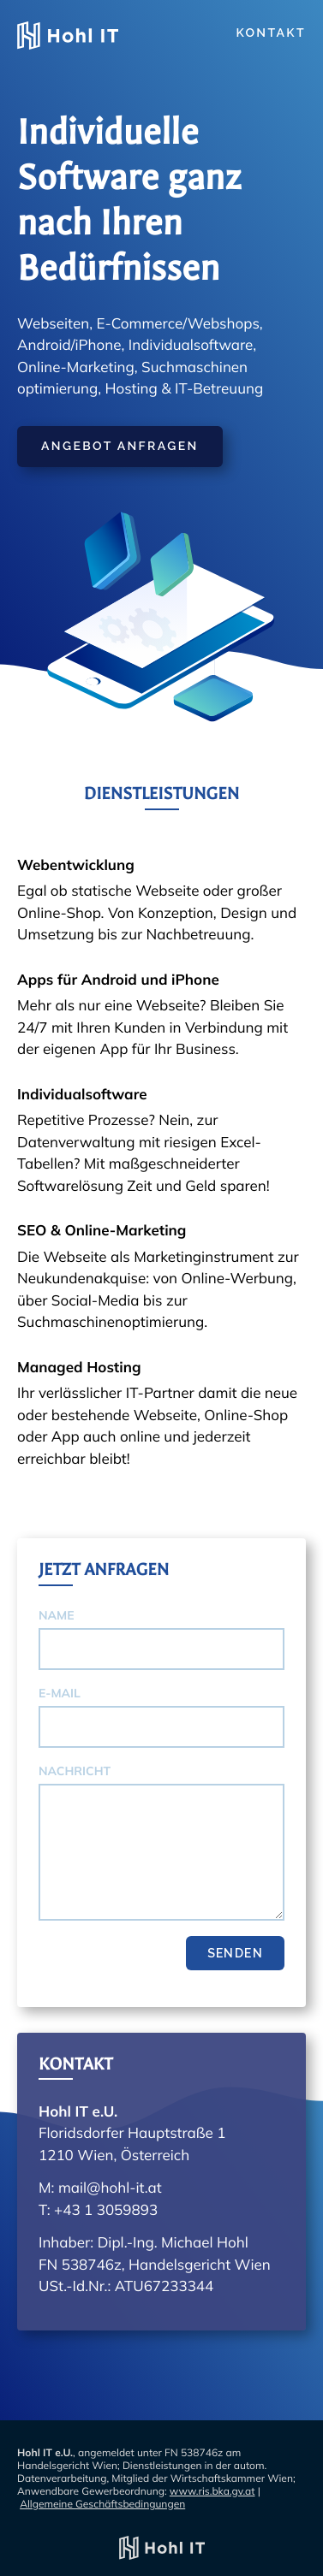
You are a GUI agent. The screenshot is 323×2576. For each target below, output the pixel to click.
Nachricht (75, 1771)
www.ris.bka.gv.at (212, 2490)
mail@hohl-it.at (110, 2188)
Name (57, 1615)
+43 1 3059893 (106, 2210)
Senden (235, 1953)
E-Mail (60, 1693)
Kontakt (271, 33)
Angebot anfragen (120, 446)
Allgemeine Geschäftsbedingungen (102, 2503)
